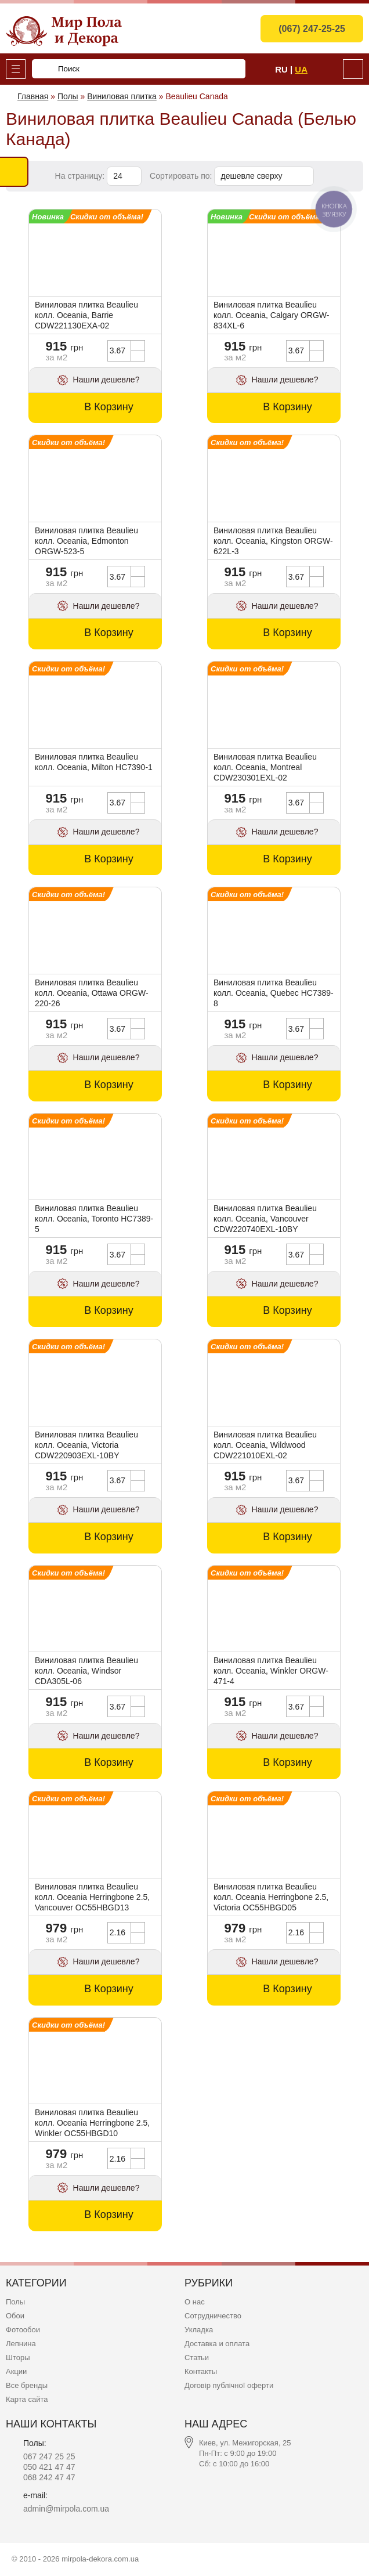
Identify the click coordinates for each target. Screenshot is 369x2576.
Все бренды (27, 2385)
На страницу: (81, 175)
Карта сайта (27, 2399)
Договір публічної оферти (228, 2385)
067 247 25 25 (49, 2456)
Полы (15, 2301)
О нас (194, 2301)
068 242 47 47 (49, 2477)
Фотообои (23, 2329)
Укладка (198, 2329)
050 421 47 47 (49, 2467)
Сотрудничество (212, 2315)
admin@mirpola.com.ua (66, 2508)
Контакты (200, 2371)
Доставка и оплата (216, 2343)
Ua (301, 69)
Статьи (196, 2357)
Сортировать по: (182, 175)
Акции (16, 2371)
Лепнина (21, 2343)
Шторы (18, 2357)
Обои (15, 2315)
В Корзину (108, 407)
